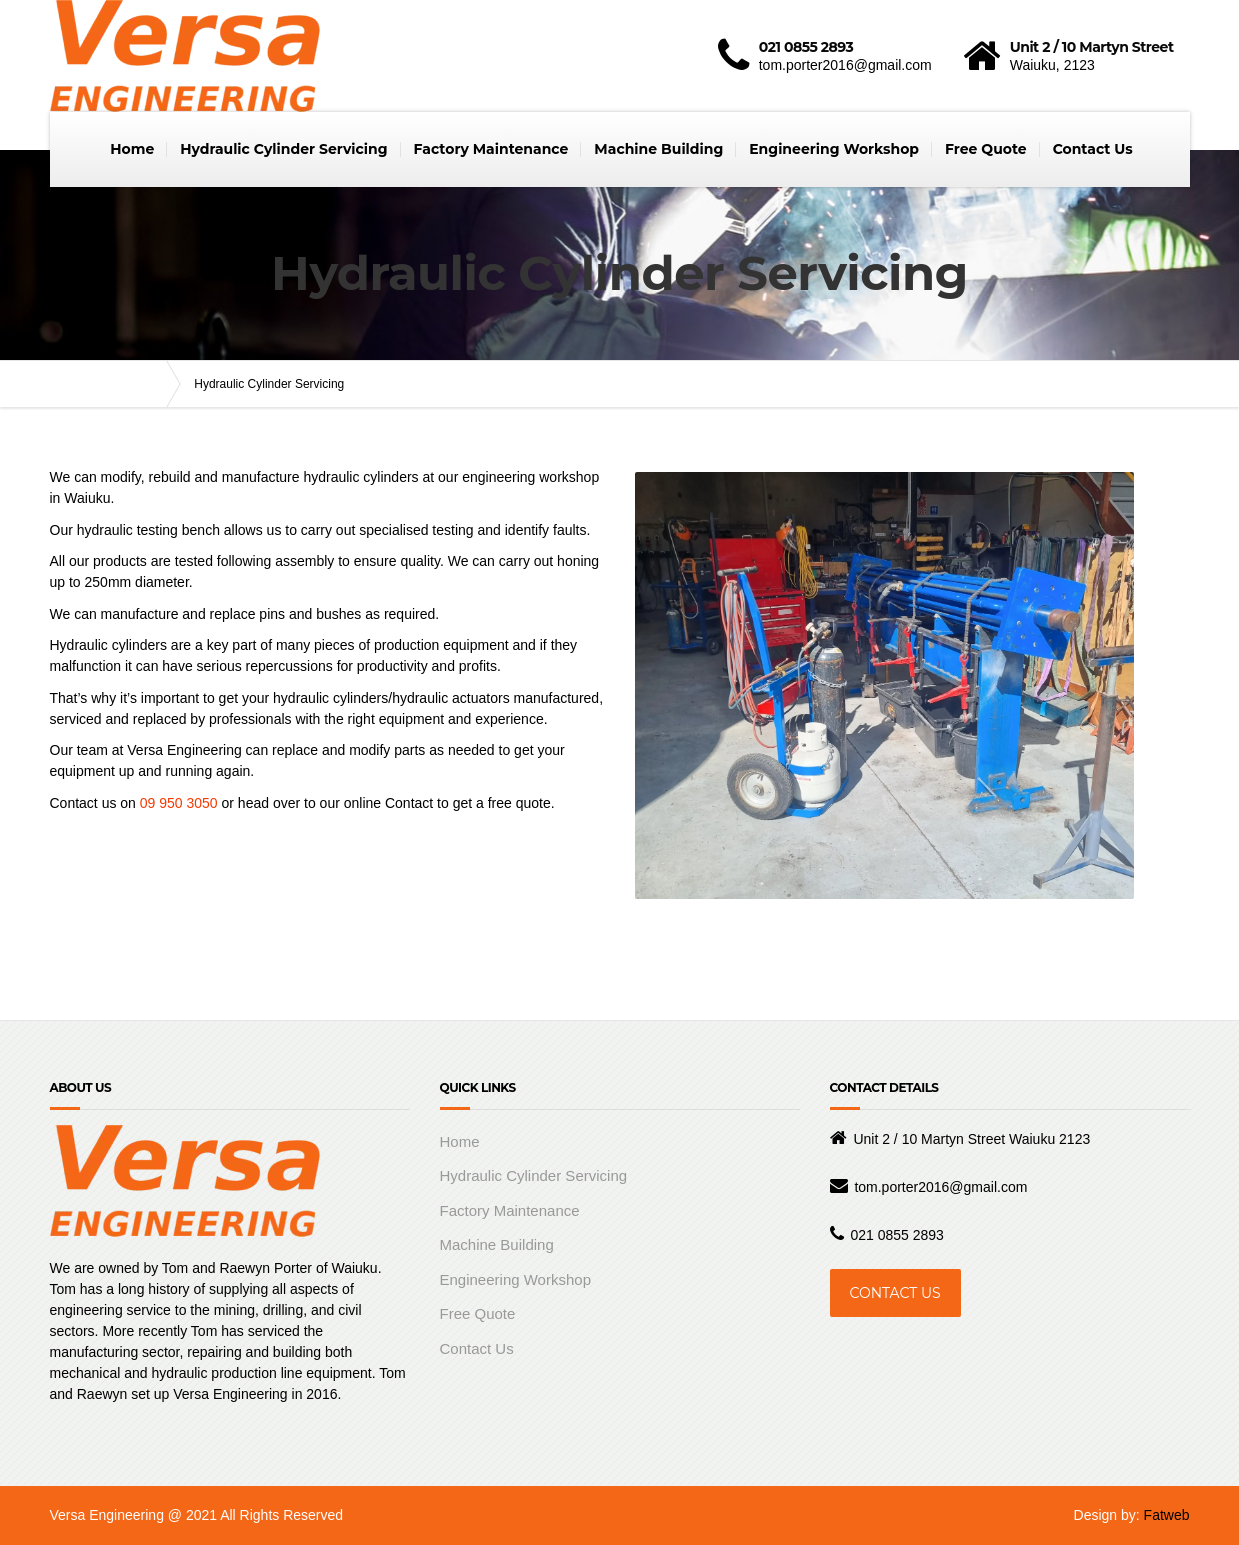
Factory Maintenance (491, 149)
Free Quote (986, 149)
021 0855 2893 (896, 1235)
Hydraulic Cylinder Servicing (283, 149)
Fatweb (1167, 1515)
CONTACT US (895, 1293)
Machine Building (658, 149)
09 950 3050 (179, 803)
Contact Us (1093, 149)
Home (132, 149)
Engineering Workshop (834, 149)
